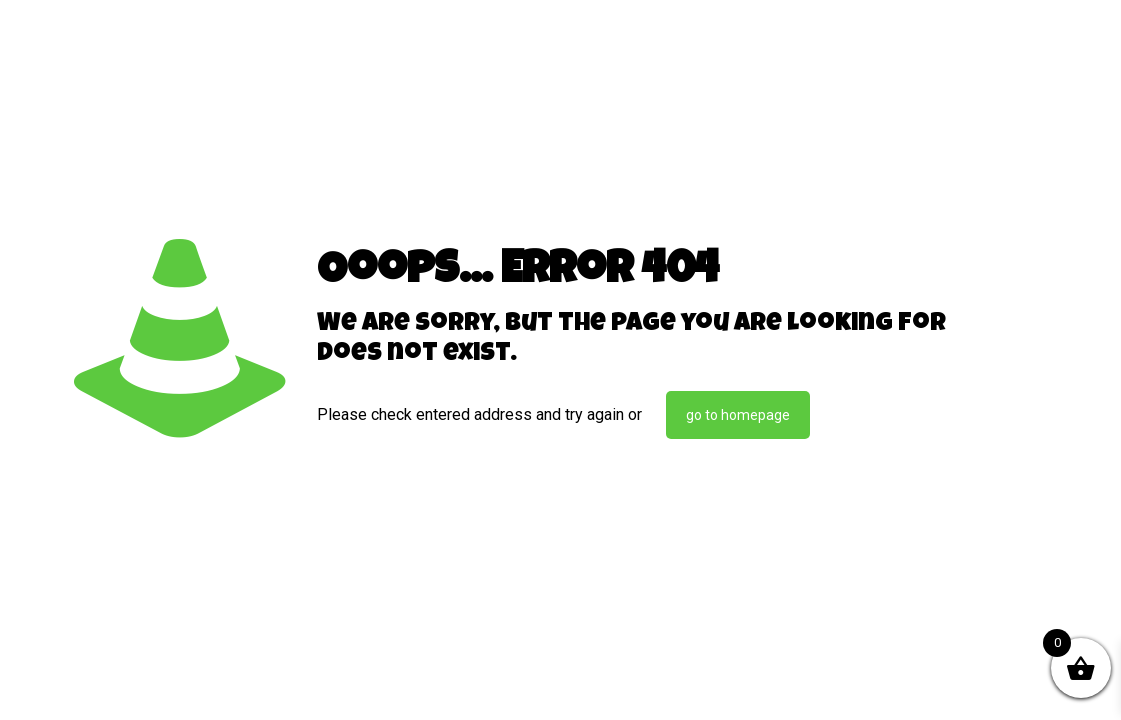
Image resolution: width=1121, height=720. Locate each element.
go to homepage (738, 415)
